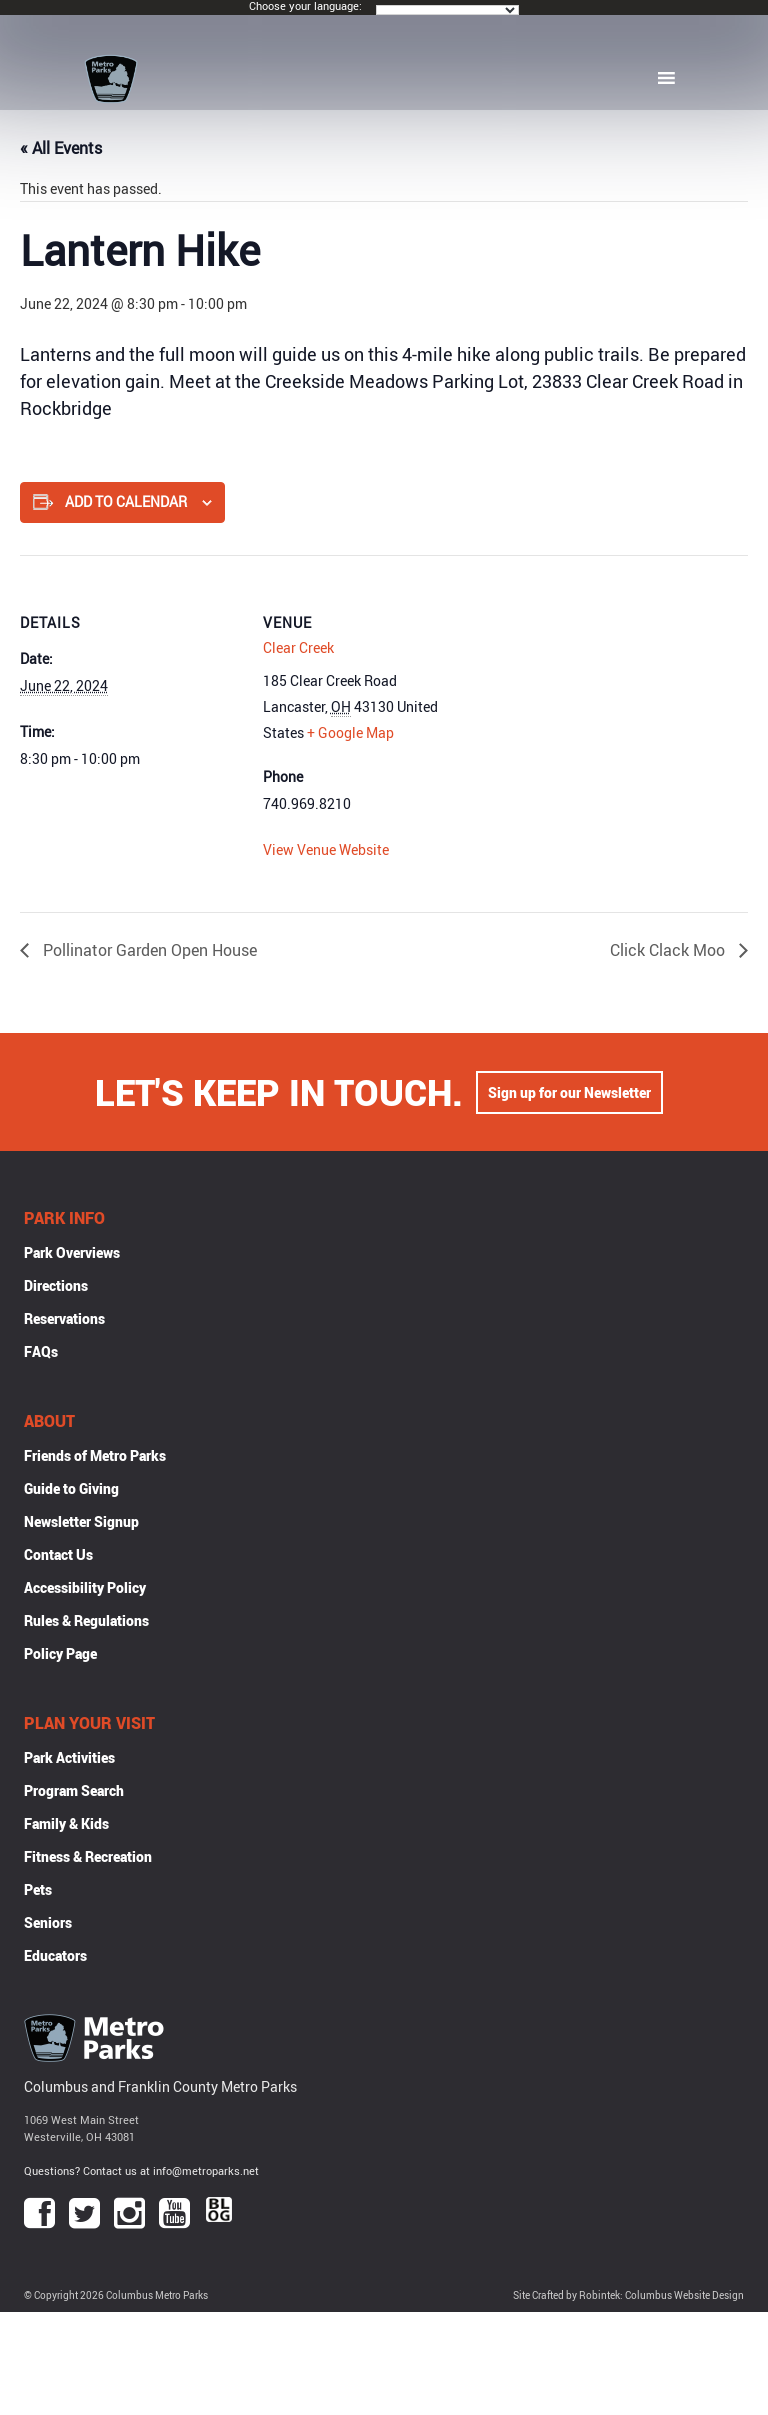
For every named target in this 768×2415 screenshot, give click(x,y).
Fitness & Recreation (88, 1856)
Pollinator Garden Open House (148, 950)
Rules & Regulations (86, 1620)
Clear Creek (298, 647)
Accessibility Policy (85, 1587)
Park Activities (69, 1757)
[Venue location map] (610, 693)
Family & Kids (66, 1823)
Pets (38, 1889)
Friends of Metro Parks (95, 1455)
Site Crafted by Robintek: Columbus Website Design (628, 2295)
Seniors (48, 1922)
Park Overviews (72, 1252)
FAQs (41, 1351)
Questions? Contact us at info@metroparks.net (141, 2170)
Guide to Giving (71, 1488)
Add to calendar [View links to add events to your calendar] (126, 501)
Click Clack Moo (669, 950)
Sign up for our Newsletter (569, 1092)
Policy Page (60, 1653)
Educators (55, 1955)
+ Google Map (350, 732)
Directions (56, 1285)
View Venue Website (326, 849)
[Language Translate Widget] (447, 10)
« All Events (61, 148)
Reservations (64, 1318)
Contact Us (58, 1554)
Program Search (74, 1790)
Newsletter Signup (81, 1521)
